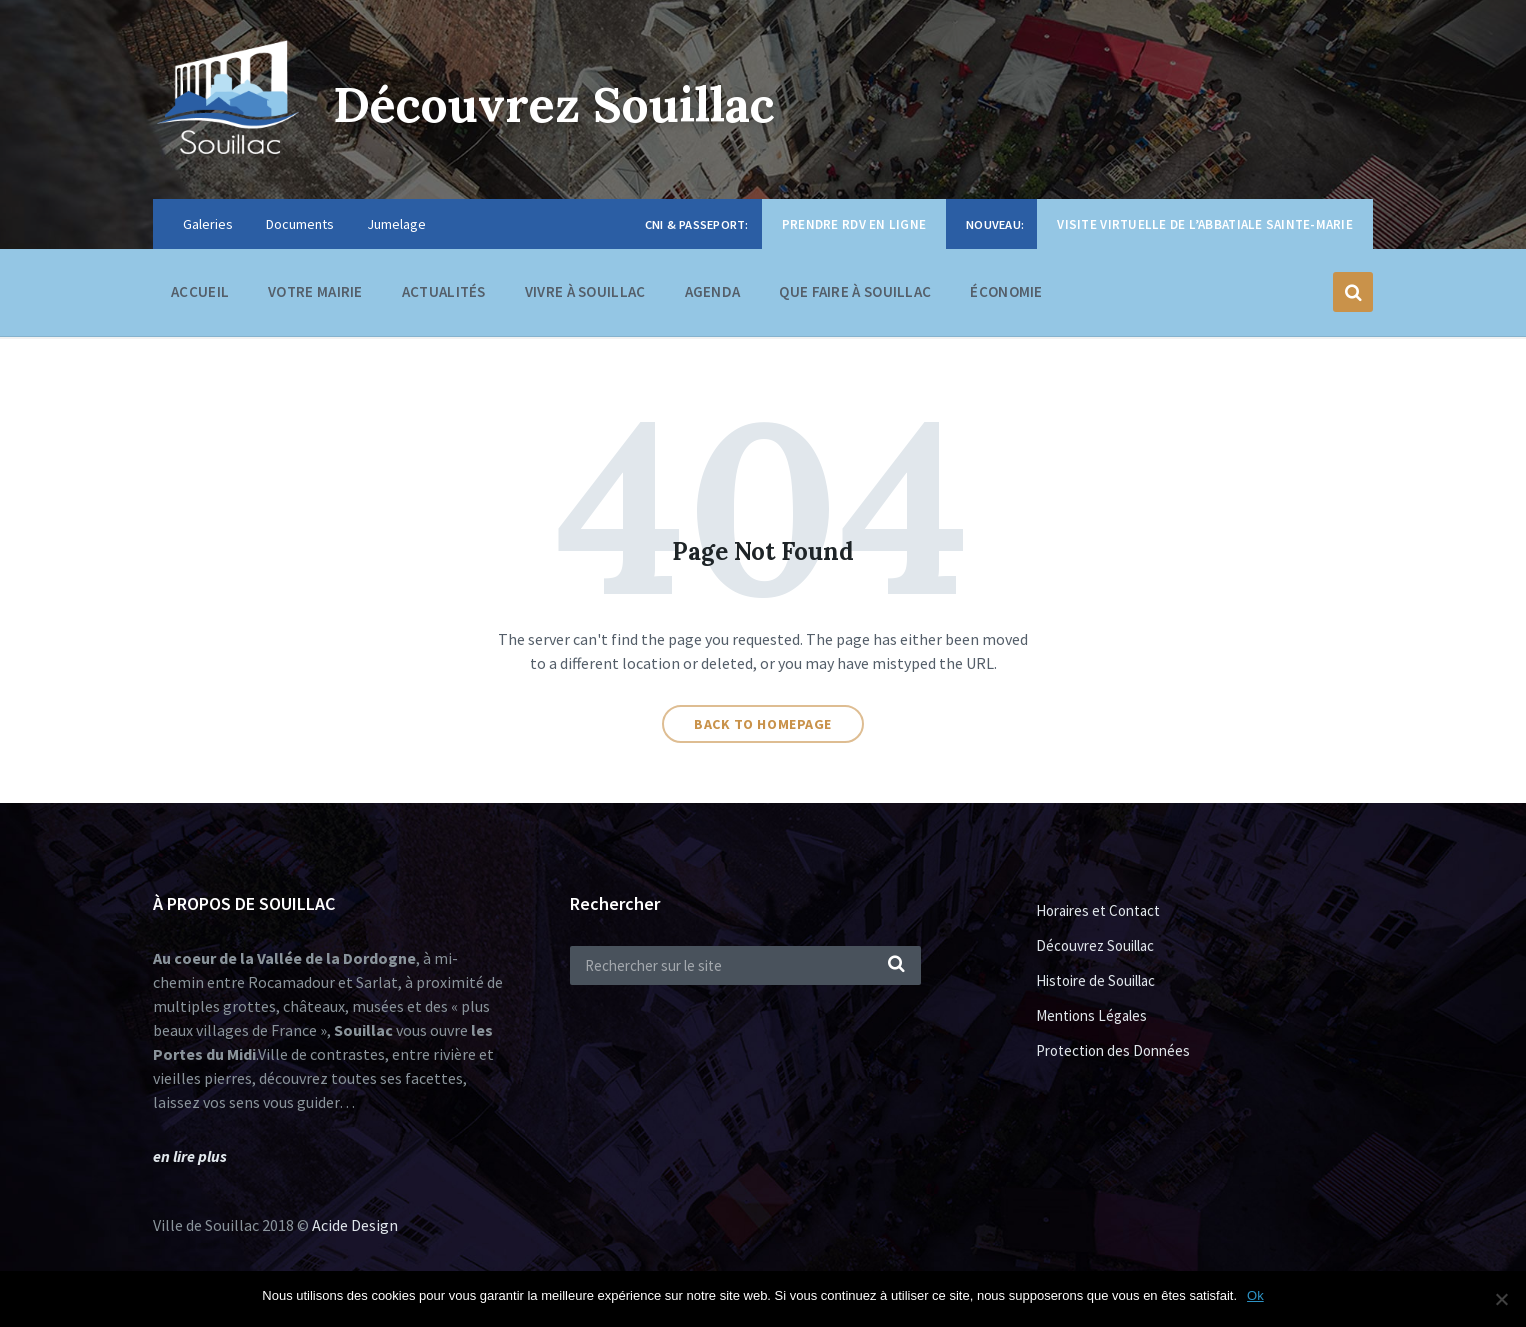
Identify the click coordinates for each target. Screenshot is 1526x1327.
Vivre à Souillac (585, 296)
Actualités (444, 291)
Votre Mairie (315, 296)
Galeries (208, 224)
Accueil (200, 291)
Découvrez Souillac (554, 104)
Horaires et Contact (1098, 910)
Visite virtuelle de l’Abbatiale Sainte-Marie (1205, 224)
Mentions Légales (1091, 1015)
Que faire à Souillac (855, 296)
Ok (1255, 1295)
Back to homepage (763, 724)
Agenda (713, 291)
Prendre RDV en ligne (854, 224)
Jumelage (396, 224)
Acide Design (355, 1225)
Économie (1006, 296)
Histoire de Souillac (1095, 980)
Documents (300, 224)
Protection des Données (1113, 1050)
